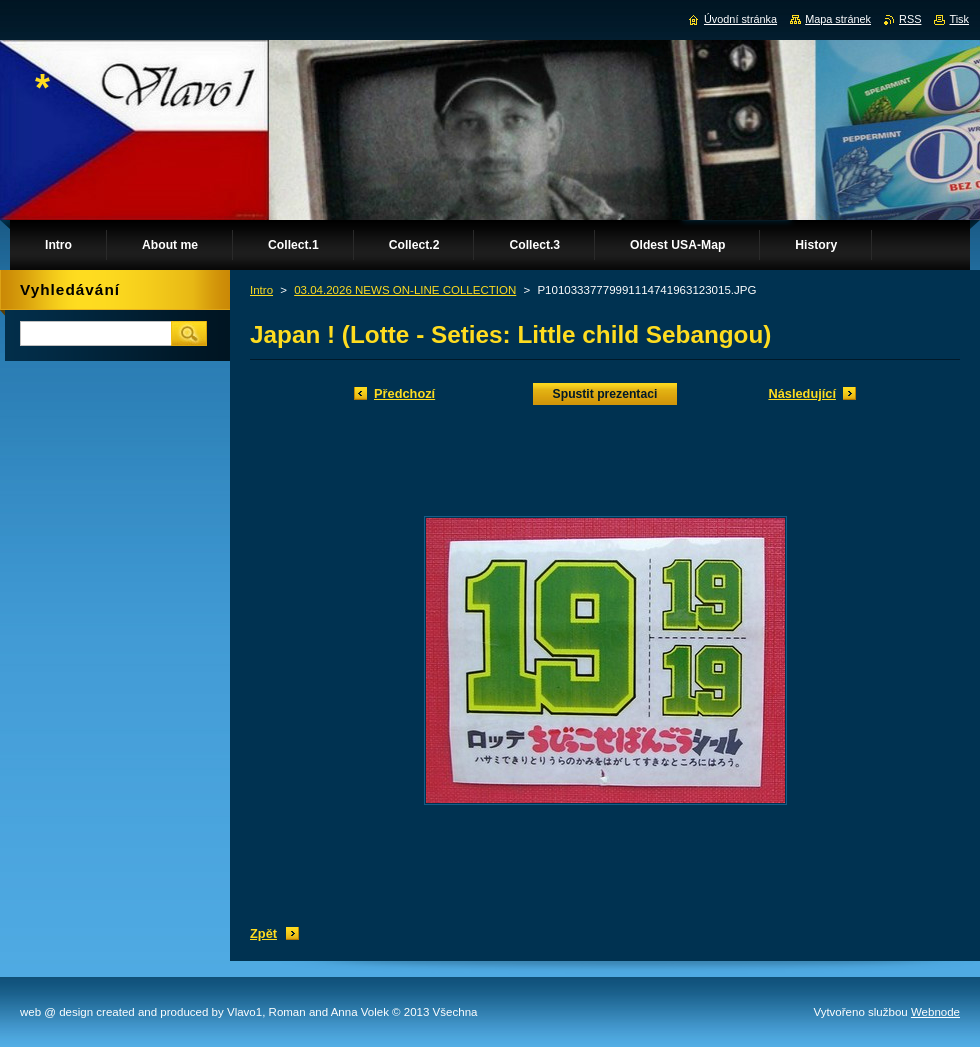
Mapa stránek (838, 19)
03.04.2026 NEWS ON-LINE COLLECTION (405, 290)
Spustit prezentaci (605, 394)
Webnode (935, 1012)
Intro (261, 290)
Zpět (263, 933)
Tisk (959, 19)
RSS (910, 19)
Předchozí (404, 393)
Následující (802, 393)
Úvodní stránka (740, 19)
